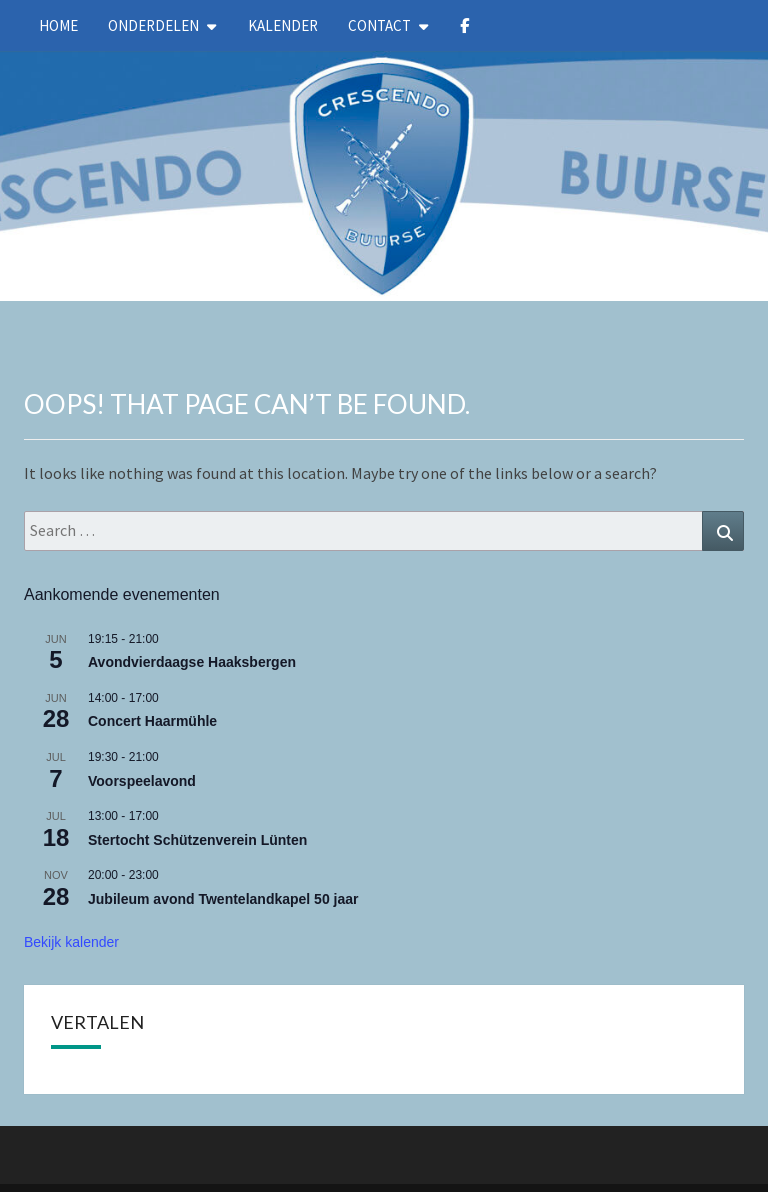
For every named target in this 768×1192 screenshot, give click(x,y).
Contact (379, 25)
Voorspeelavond (142, 781)
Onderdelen (153, 25)
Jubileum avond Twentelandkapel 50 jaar (223, 899)
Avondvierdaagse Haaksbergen (192, 662)
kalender (283, 25)
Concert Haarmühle (152, 721)
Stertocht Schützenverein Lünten (197, 840)
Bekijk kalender (71, 942)
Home (58, 25)
